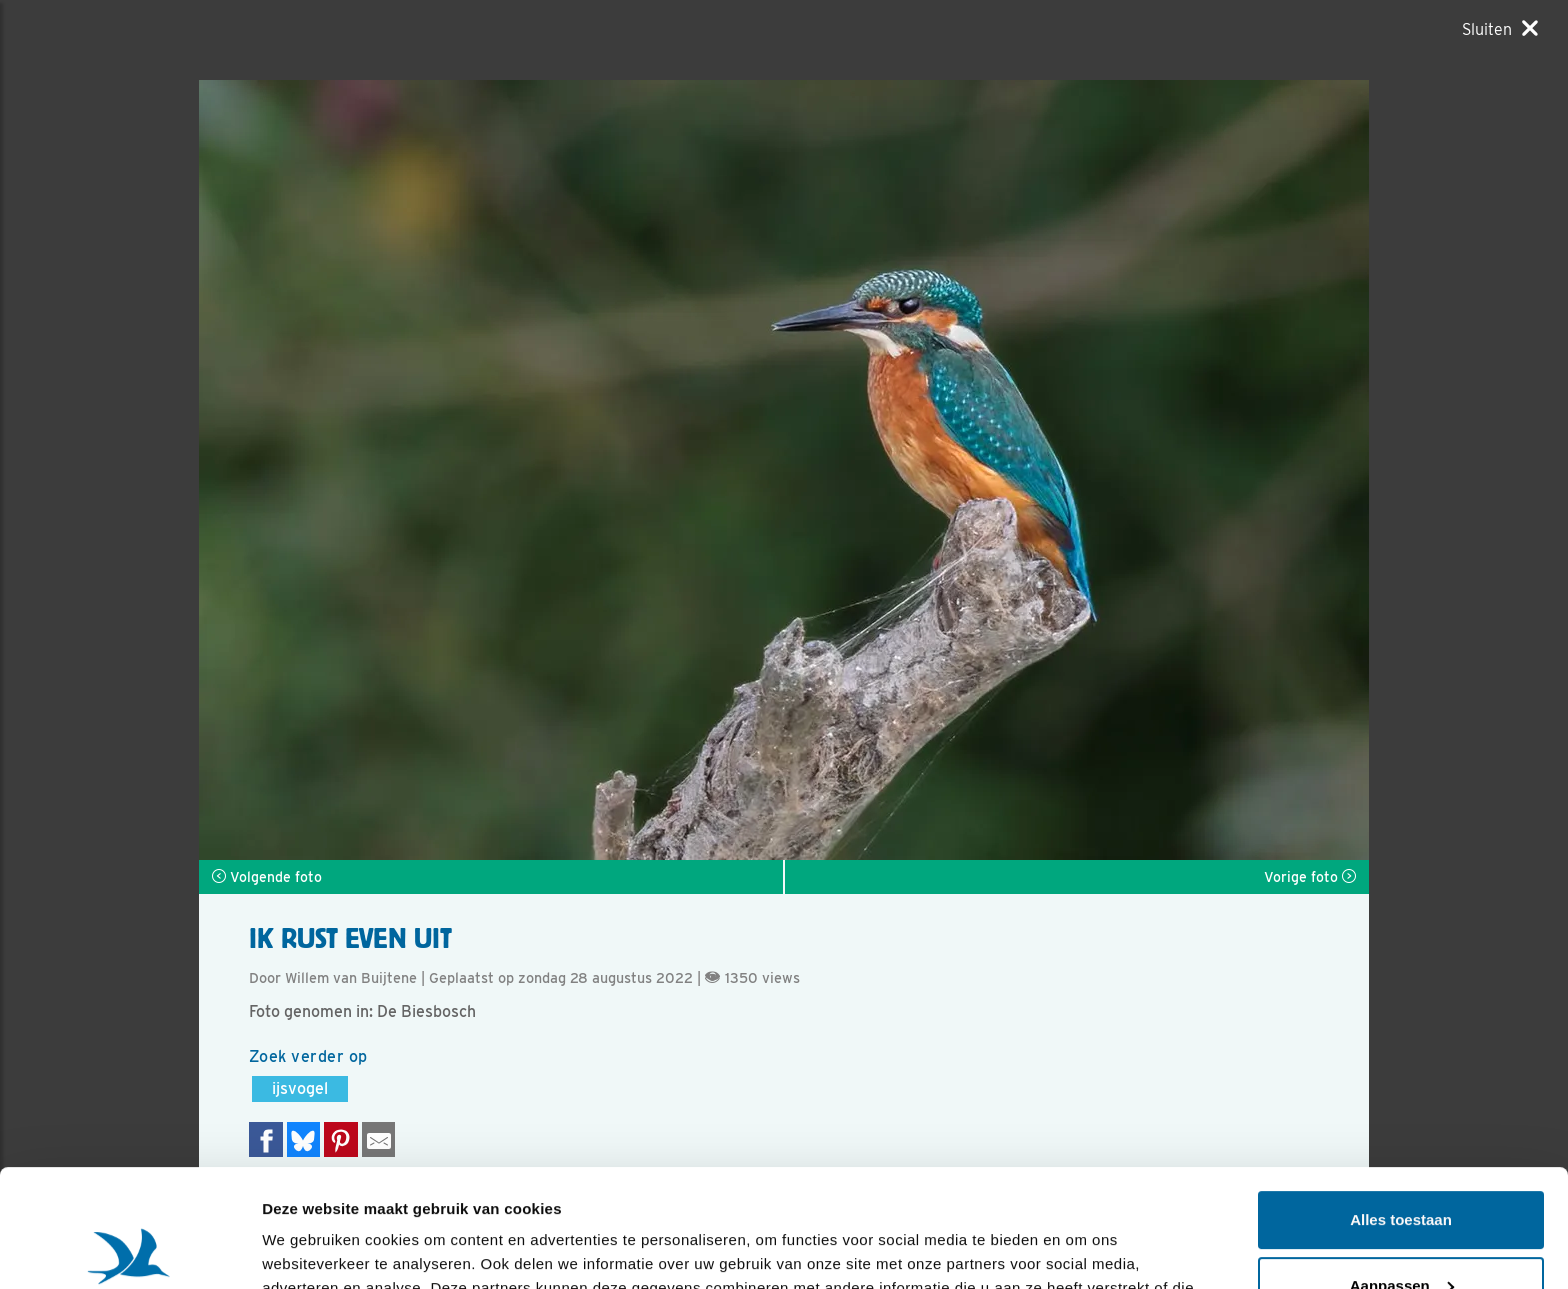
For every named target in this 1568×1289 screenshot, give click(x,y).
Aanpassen (1402, 1167)
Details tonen (309, 1249)
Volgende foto (267, 877)
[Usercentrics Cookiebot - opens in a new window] (129, 1250)
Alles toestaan (1401, 1102)
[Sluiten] (1500, 29)
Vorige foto (1310, 877)
